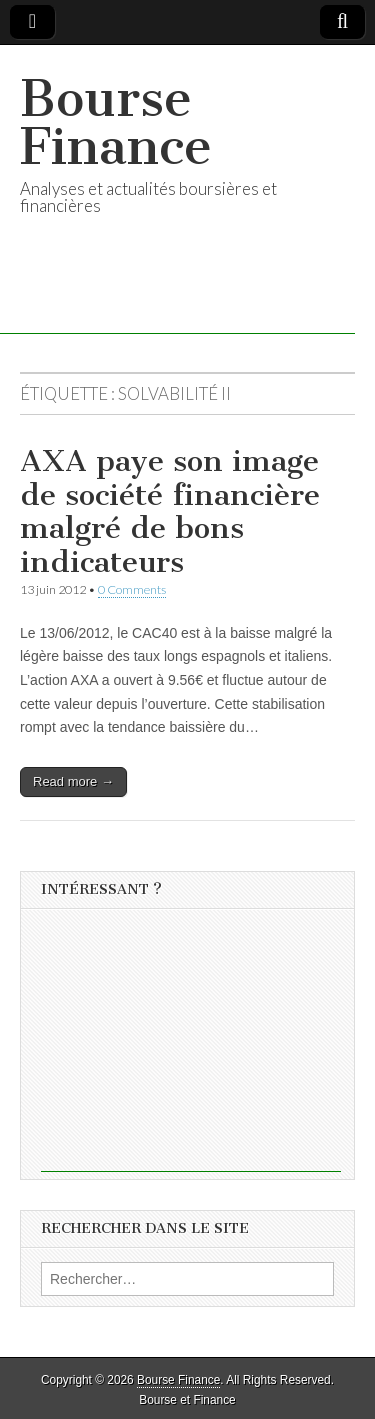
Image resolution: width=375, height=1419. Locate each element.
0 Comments (132, 589)
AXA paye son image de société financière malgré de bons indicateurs (170, 511)
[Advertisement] (191, 1047)
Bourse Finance (116, 122)
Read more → (73, 781)
